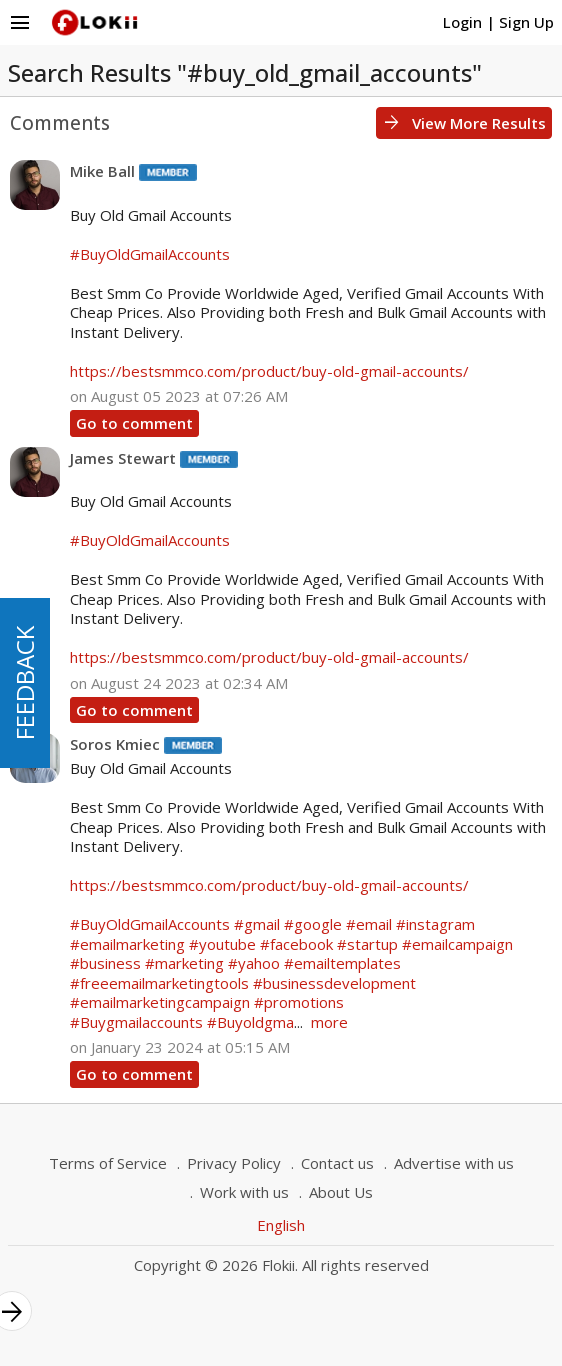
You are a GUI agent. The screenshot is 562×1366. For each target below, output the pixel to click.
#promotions (299, 1002)
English (281, 1225)
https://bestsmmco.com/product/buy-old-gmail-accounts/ (269, 371)
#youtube (222, 944)
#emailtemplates (342, 963)
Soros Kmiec (115, 744)
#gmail (257, 924)
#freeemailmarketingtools (159, 983)
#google (313, 924)
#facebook (296, 944)
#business (105, 963)
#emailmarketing (127, 944)
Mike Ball (102, 171)
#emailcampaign (457, 944)
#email (369, 924)
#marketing (184, 963)
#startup (367, 944)
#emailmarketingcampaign (160, 1002)
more (329, 1022)
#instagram (435, 924)
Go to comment (134, 423)
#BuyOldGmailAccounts (150, 254)
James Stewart (123, 458)
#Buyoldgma (250, 1022)
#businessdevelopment (334, 983)
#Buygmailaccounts (136, 1022)
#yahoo (254, 963)
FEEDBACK (24, 683)
